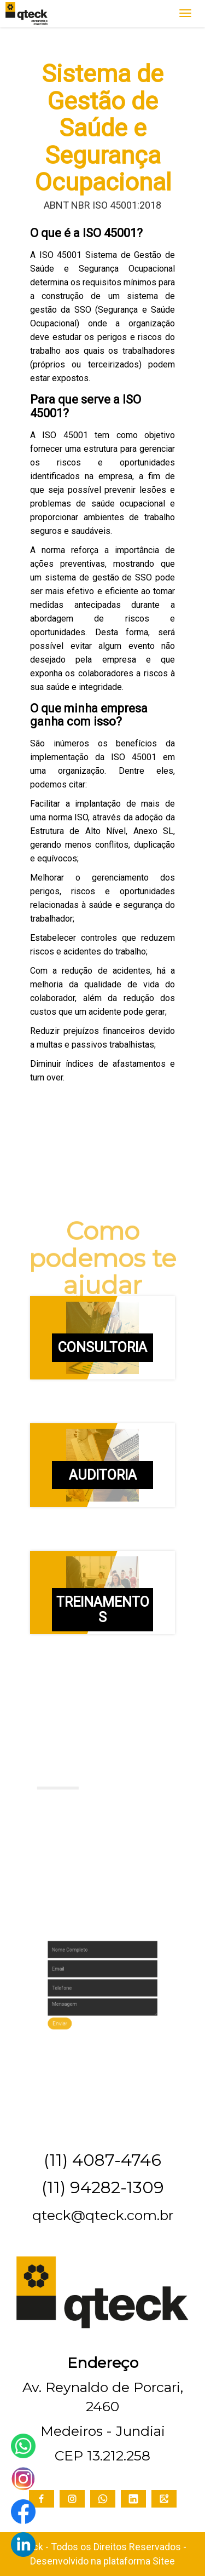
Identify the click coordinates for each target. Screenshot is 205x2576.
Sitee (164, 2561)
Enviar (79, 2007)
